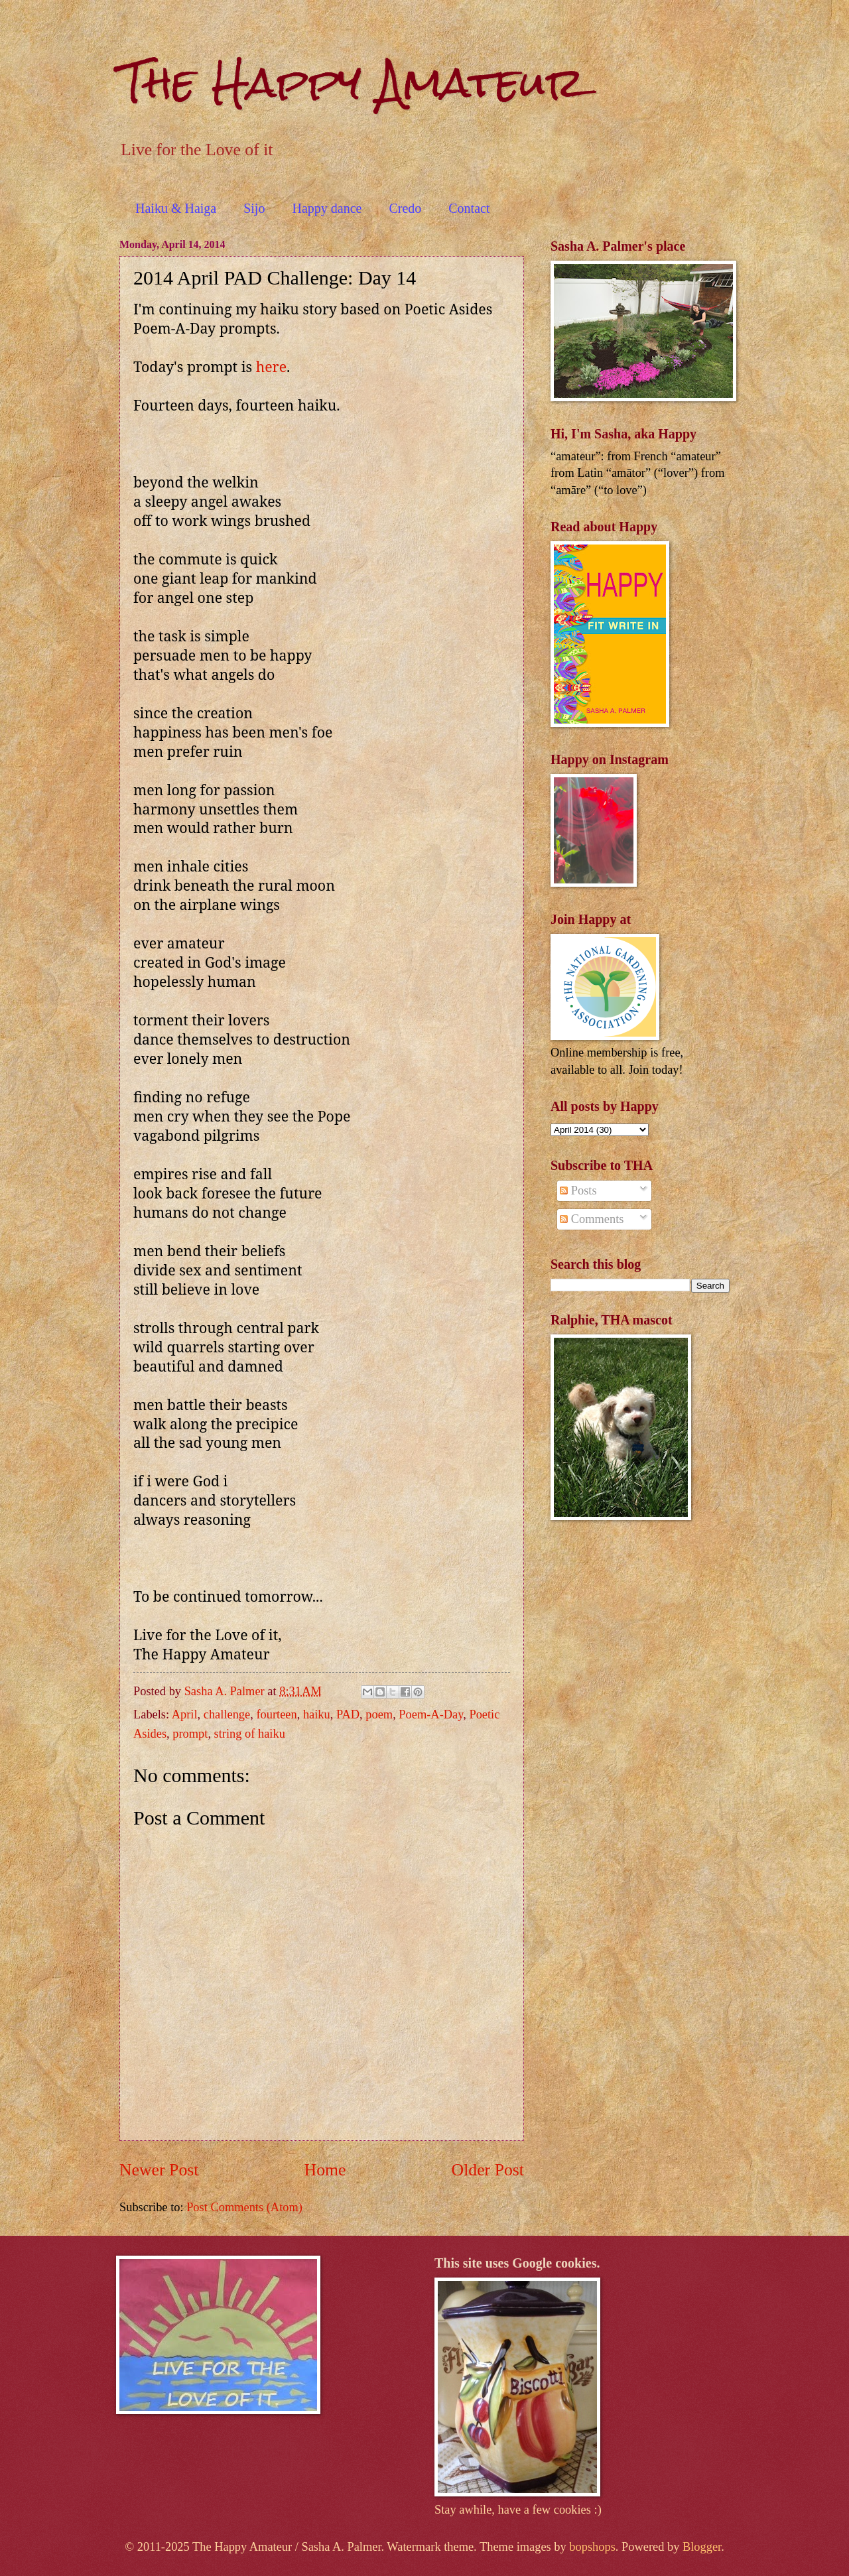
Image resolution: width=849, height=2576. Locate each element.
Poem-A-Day (431, 1714)
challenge (227, 1714)
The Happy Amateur (352, 82)
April (185, 1714)
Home (325, 2169)
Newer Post (158, 2169)
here (271, 366)
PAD (347, 1714)
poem (379, 1714)
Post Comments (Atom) (244, 2207)
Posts (578, 1190)
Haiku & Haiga (175, 208)
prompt (190, 1733)
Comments (591, 1219)
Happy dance (326, 208)
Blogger (702, 2546)
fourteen (276, 1714)
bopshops (592, 2546)
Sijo (254, 208)
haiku (316, 1714)
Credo (405, 208)
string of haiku (249, 1733)
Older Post (488, 2169)
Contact (469, 208)
